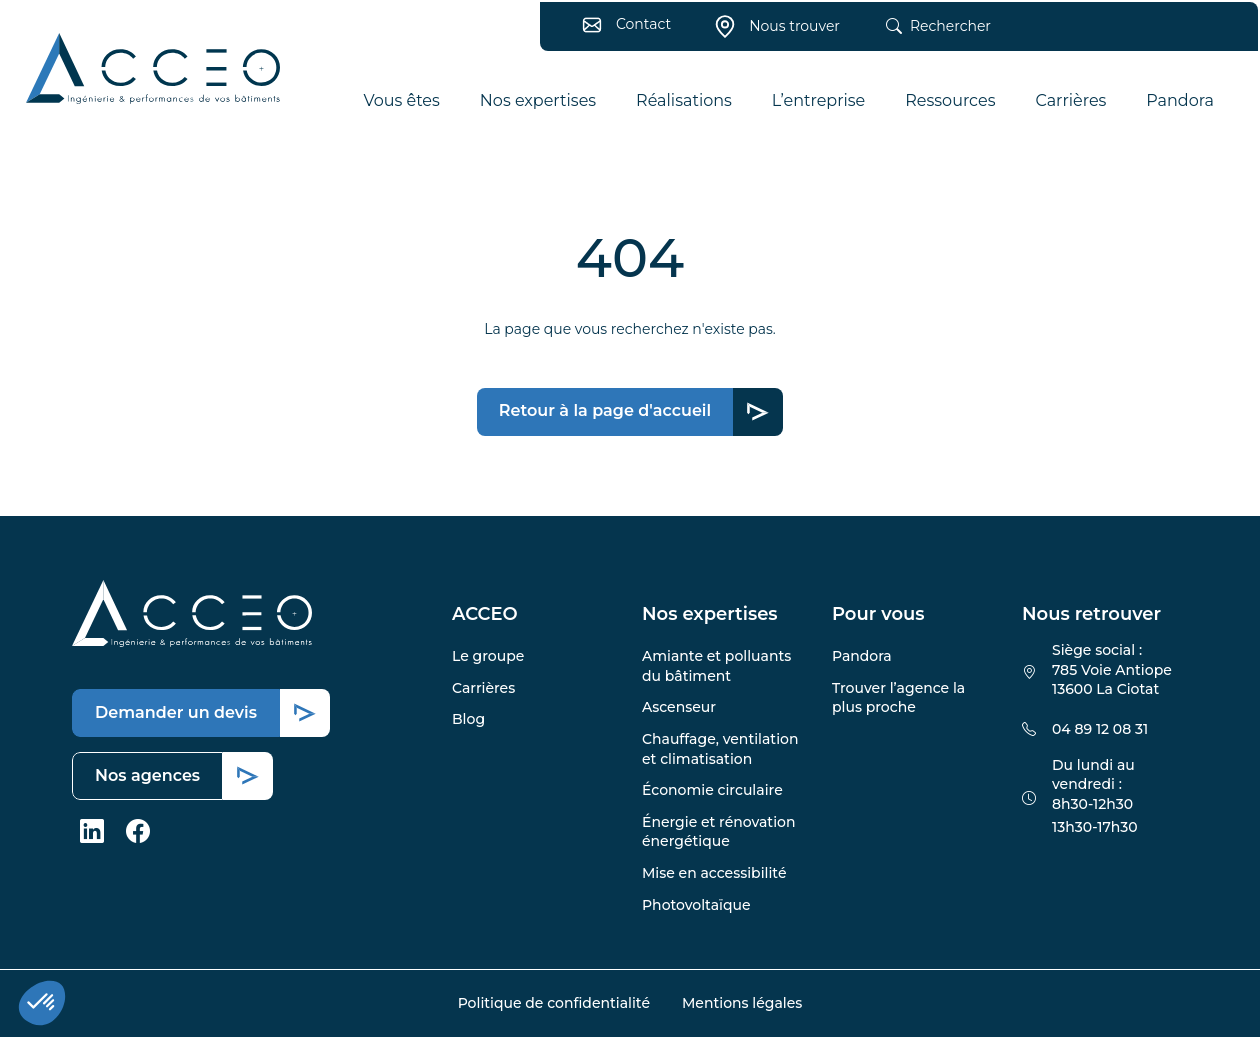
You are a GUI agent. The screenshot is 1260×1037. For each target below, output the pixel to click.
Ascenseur (679, 707)
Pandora (862, 656)
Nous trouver (771, 32)
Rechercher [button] (932, 33)
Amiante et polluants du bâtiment (716, 666)
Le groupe (488, 656)
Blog (468, 719)
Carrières (483, 688)
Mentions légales (742, 1003)
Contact (620, 30)
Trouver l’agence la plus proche (898, 698)
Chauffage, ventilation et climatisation (720, 749)
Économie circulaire (712, 790)
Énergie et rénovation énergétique (718, 832)
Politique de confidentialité (554, 1003)
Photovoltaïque (696, 905)
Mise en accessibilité (714, 873)
